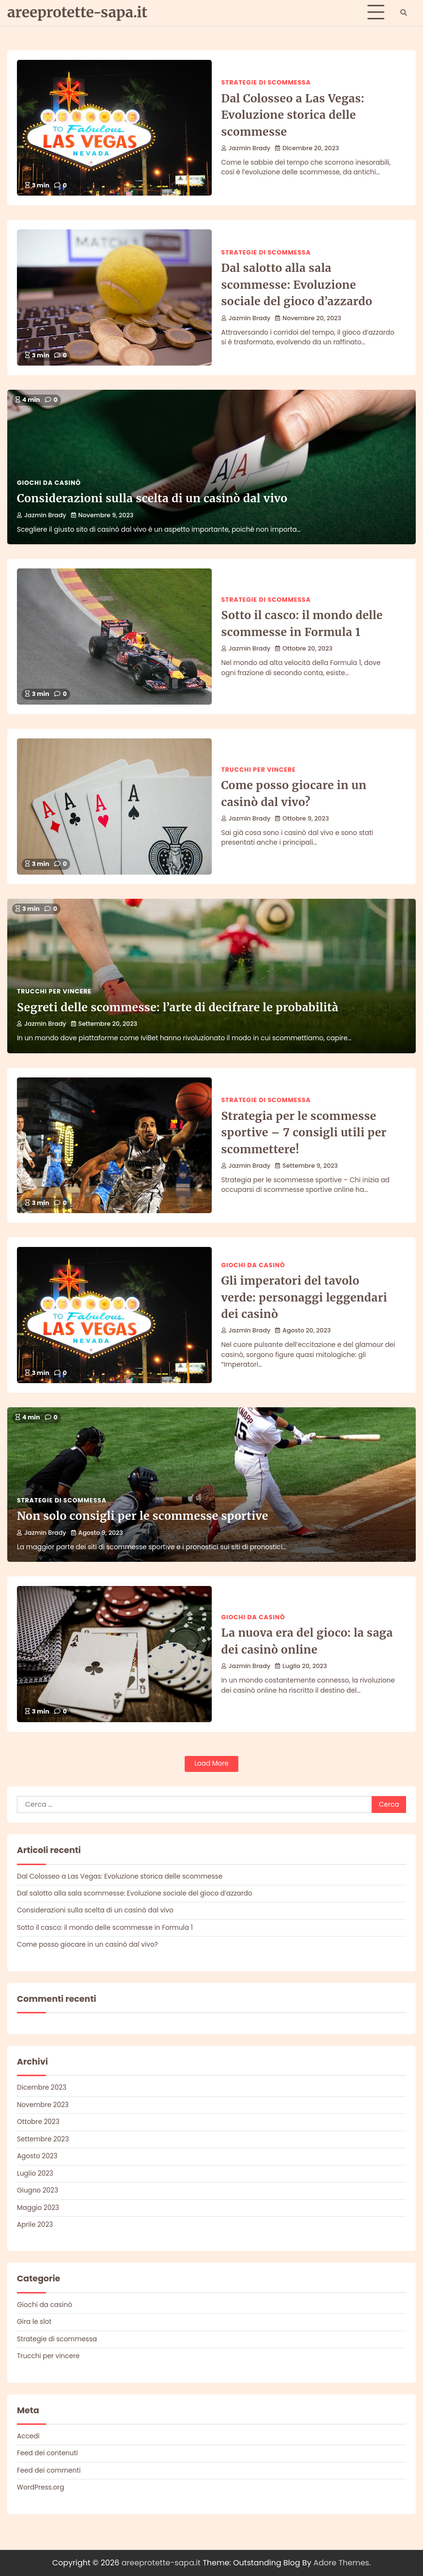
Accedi (28, 2436)
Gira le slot (34, 2321)
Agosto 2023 (37, 2156)
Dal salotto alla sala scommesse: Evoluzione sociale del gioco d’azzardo (297, 284)
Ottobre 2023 (38, 2121)
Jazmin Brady (246, 148)
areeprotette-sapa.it (77, 12)
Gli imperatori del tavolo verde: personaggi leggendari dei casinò (304, 1297)
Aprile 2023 (35, 2224)
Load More (211, 1763)
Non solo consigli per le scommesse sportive (142, 1516)
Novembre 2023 (43, 2104)
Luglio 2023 (35, 2173)
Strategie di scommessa (266, 82)
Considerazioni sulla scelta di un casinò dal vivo (152, 498)
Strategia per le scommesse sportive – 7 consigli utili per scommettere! (304, 1132)
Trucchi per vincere (258, 769)
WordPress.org (40, 2487)
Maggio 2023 (38, 2207)
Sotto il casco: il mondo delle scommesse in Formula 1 (105, 1927)
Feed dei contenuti (47, 2453)
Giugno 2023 (37, 2190)
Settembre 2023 (43, 2139)
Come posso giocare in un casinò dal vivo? (87, 1944)
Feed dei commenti (49, 2470)
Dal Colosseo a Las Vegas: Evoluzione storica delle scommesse (293, 115)
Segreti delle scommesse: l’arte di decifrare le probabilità (177, 1007)
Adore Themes (341, 2562)
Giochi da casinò (49, 483)
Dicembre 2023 (41, 2087)
